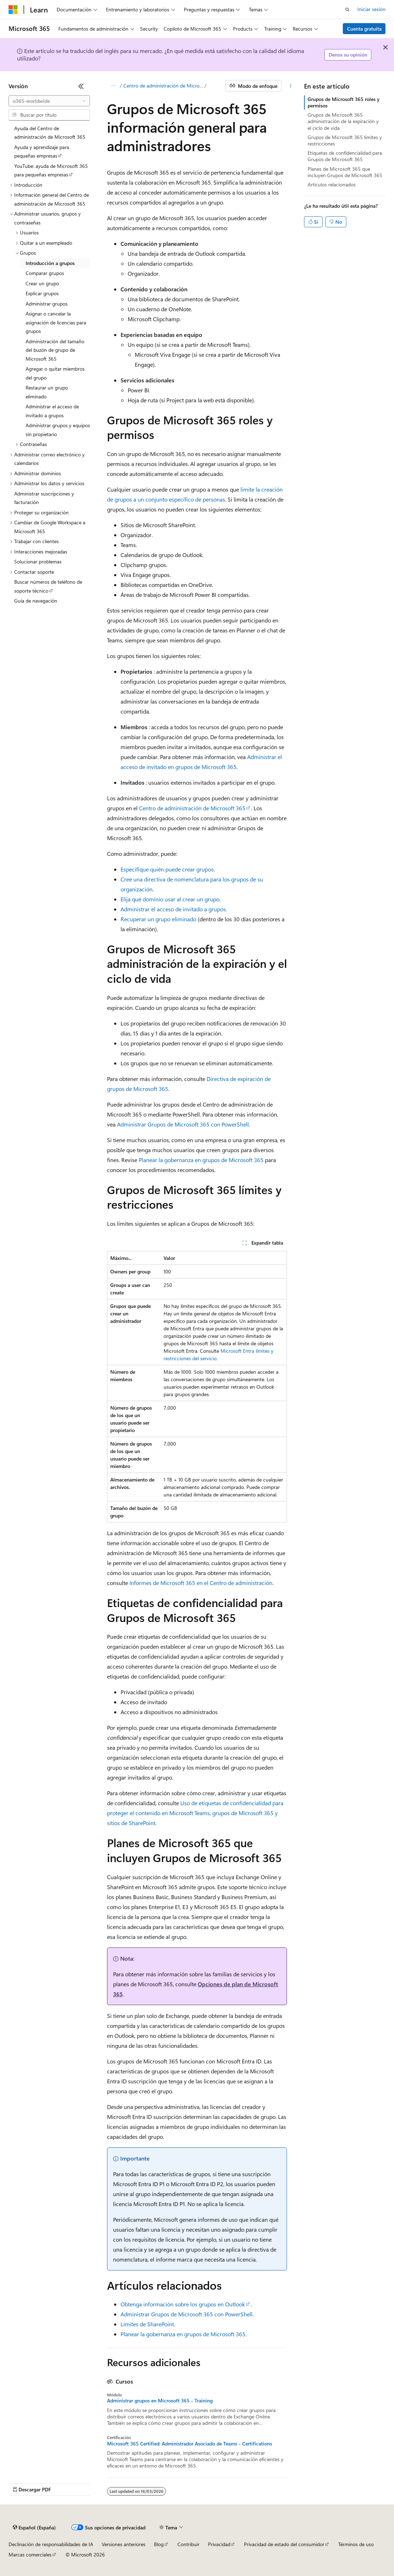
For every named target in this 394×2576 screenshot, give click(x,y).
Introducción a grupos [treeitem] (50, 263)
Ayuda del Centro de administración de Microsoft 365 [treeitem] (49, 133)
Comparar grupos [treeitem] (45, 273)
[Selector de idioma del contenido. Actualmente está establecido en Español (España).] (34, 2527)
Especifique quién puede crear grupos (167, 869)
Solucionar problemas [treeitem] (38, 561)
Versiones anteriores (123, 2544)
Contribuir (188, 2544)
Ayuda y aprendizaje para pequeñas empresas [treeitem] (41, 151)
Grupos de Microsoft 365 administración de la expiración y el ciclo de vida (343, 121)
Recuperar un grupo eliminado (158, 919)
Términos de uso (356, 2544)
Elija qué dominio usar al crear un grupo (170, 899)
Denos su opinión (348, 54)
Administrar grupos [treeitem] (47, 303)
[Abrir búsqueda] (347, 9)
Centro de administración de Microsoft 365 (163, 85)
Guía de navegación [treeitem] (35, 600)
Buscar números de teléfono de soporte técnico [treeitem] (48, 586)
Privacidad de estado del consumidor (284, 2544)
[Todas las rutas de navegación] (113, 85)
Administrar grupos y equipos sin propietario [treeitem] (58, 430)
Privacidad (219, 2544)
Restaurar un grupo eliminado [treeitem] (47, 392)
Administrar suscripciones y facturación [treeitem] (44, 498)
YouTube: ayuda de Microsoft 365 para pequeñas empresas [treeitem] (51, 170)
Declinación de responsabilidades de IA (51, 2544)
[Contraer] (81, 86)
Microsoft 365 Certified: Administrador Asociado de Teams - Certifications (189, 2443)
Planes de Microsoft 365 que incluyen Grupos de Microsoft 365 (345, 172)
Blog (159, 2544)
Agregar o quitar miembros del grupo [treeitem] (55, 373)
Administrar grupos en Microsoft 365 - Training (160, 2400)
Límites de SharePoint (147, 2324)
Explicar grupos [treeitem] (42, 293)
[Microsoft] (13, 9)
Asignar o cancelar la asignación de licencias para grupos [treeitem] (56, 322)
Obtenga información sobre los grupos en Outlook (183, 2304)
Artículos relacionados (332, 184)
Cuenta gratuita (364, 28)
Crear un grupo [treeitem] (42, 283)
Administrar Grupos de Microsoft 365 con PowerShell (183, 1124)
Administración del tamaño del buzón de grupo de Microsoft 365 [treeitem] (55, 350)
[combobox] (49, 101)
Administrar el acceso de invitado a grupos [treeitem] (52, 411)
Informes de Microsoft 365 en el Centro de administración (200, 1582)
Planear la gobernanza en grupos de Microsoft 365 (201, 1160)
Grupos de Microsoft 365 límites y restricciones (345, 140)
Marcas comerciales (30, 2554)
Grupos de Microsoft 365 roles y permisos (343, 102)
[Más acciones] (290, 85)
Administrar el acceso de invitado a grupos (173, 909)
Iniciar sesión (371, 9)
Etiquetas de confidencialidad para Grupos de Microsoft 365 (345, 156)
